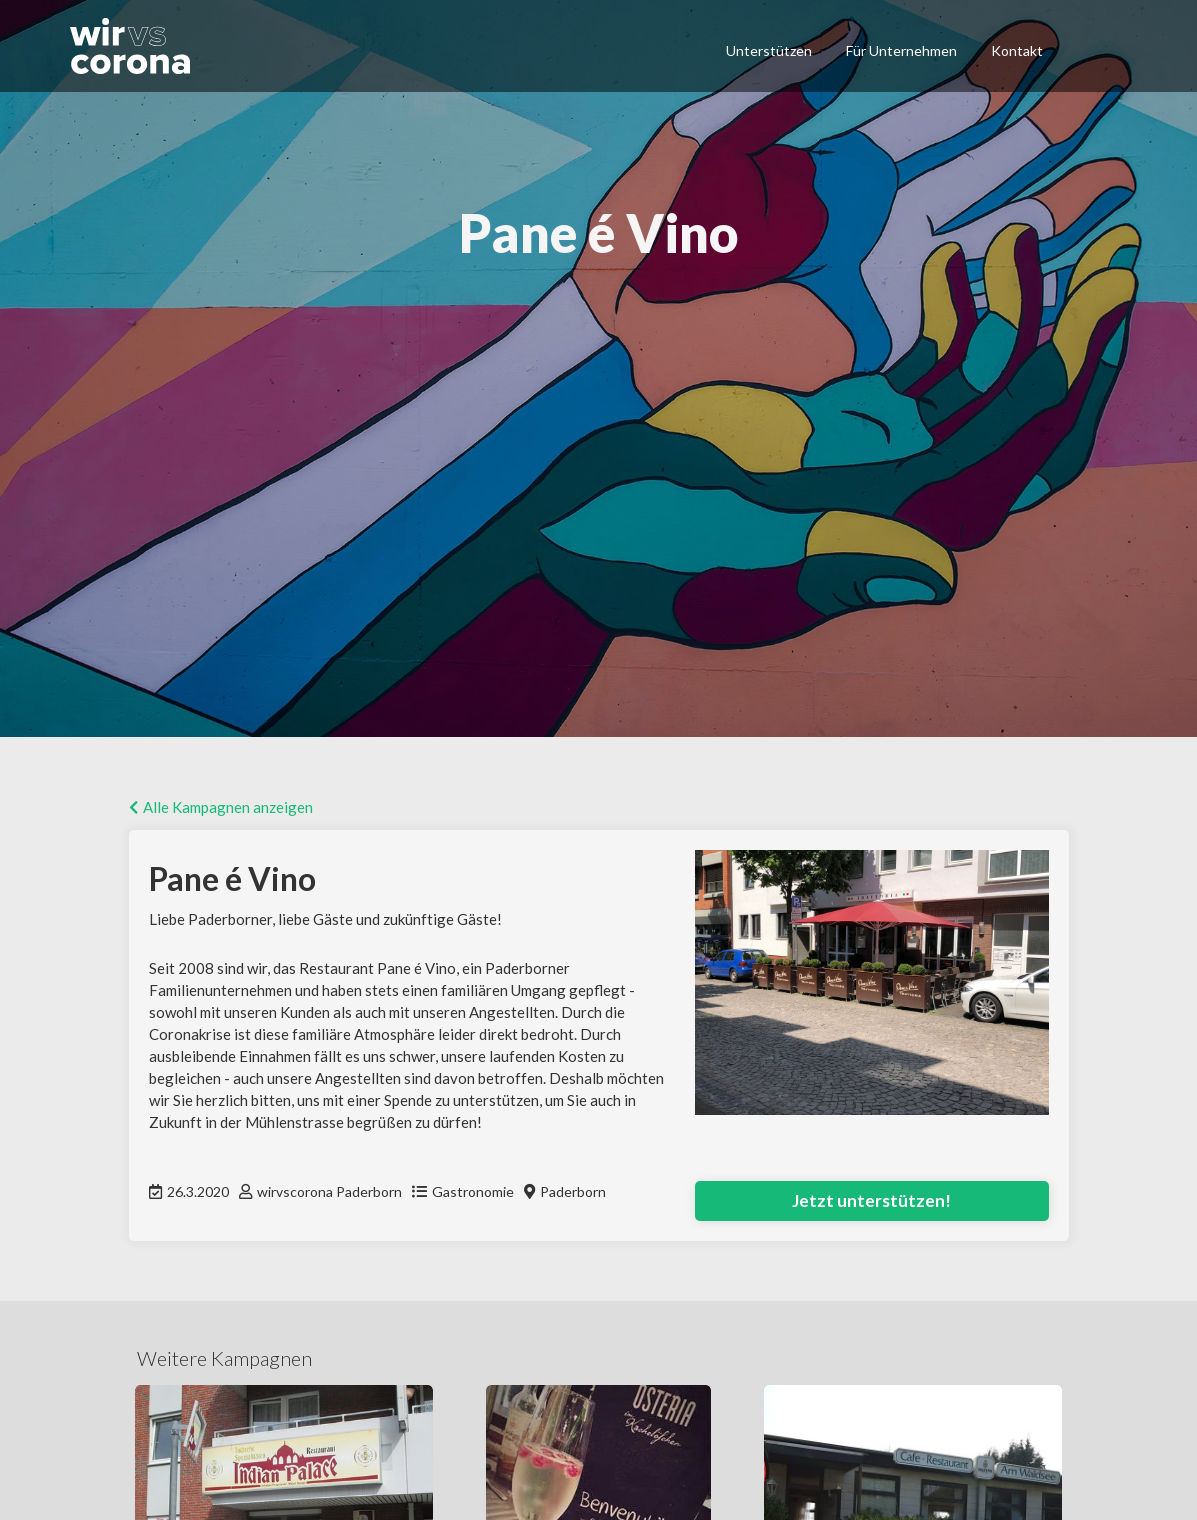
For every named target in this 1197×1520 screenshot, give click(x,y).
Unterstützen (769, 50)
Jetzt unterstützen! (871, 1200)
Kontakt (1017, 50)
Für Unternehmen (901, 50)
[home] (139, 46)
